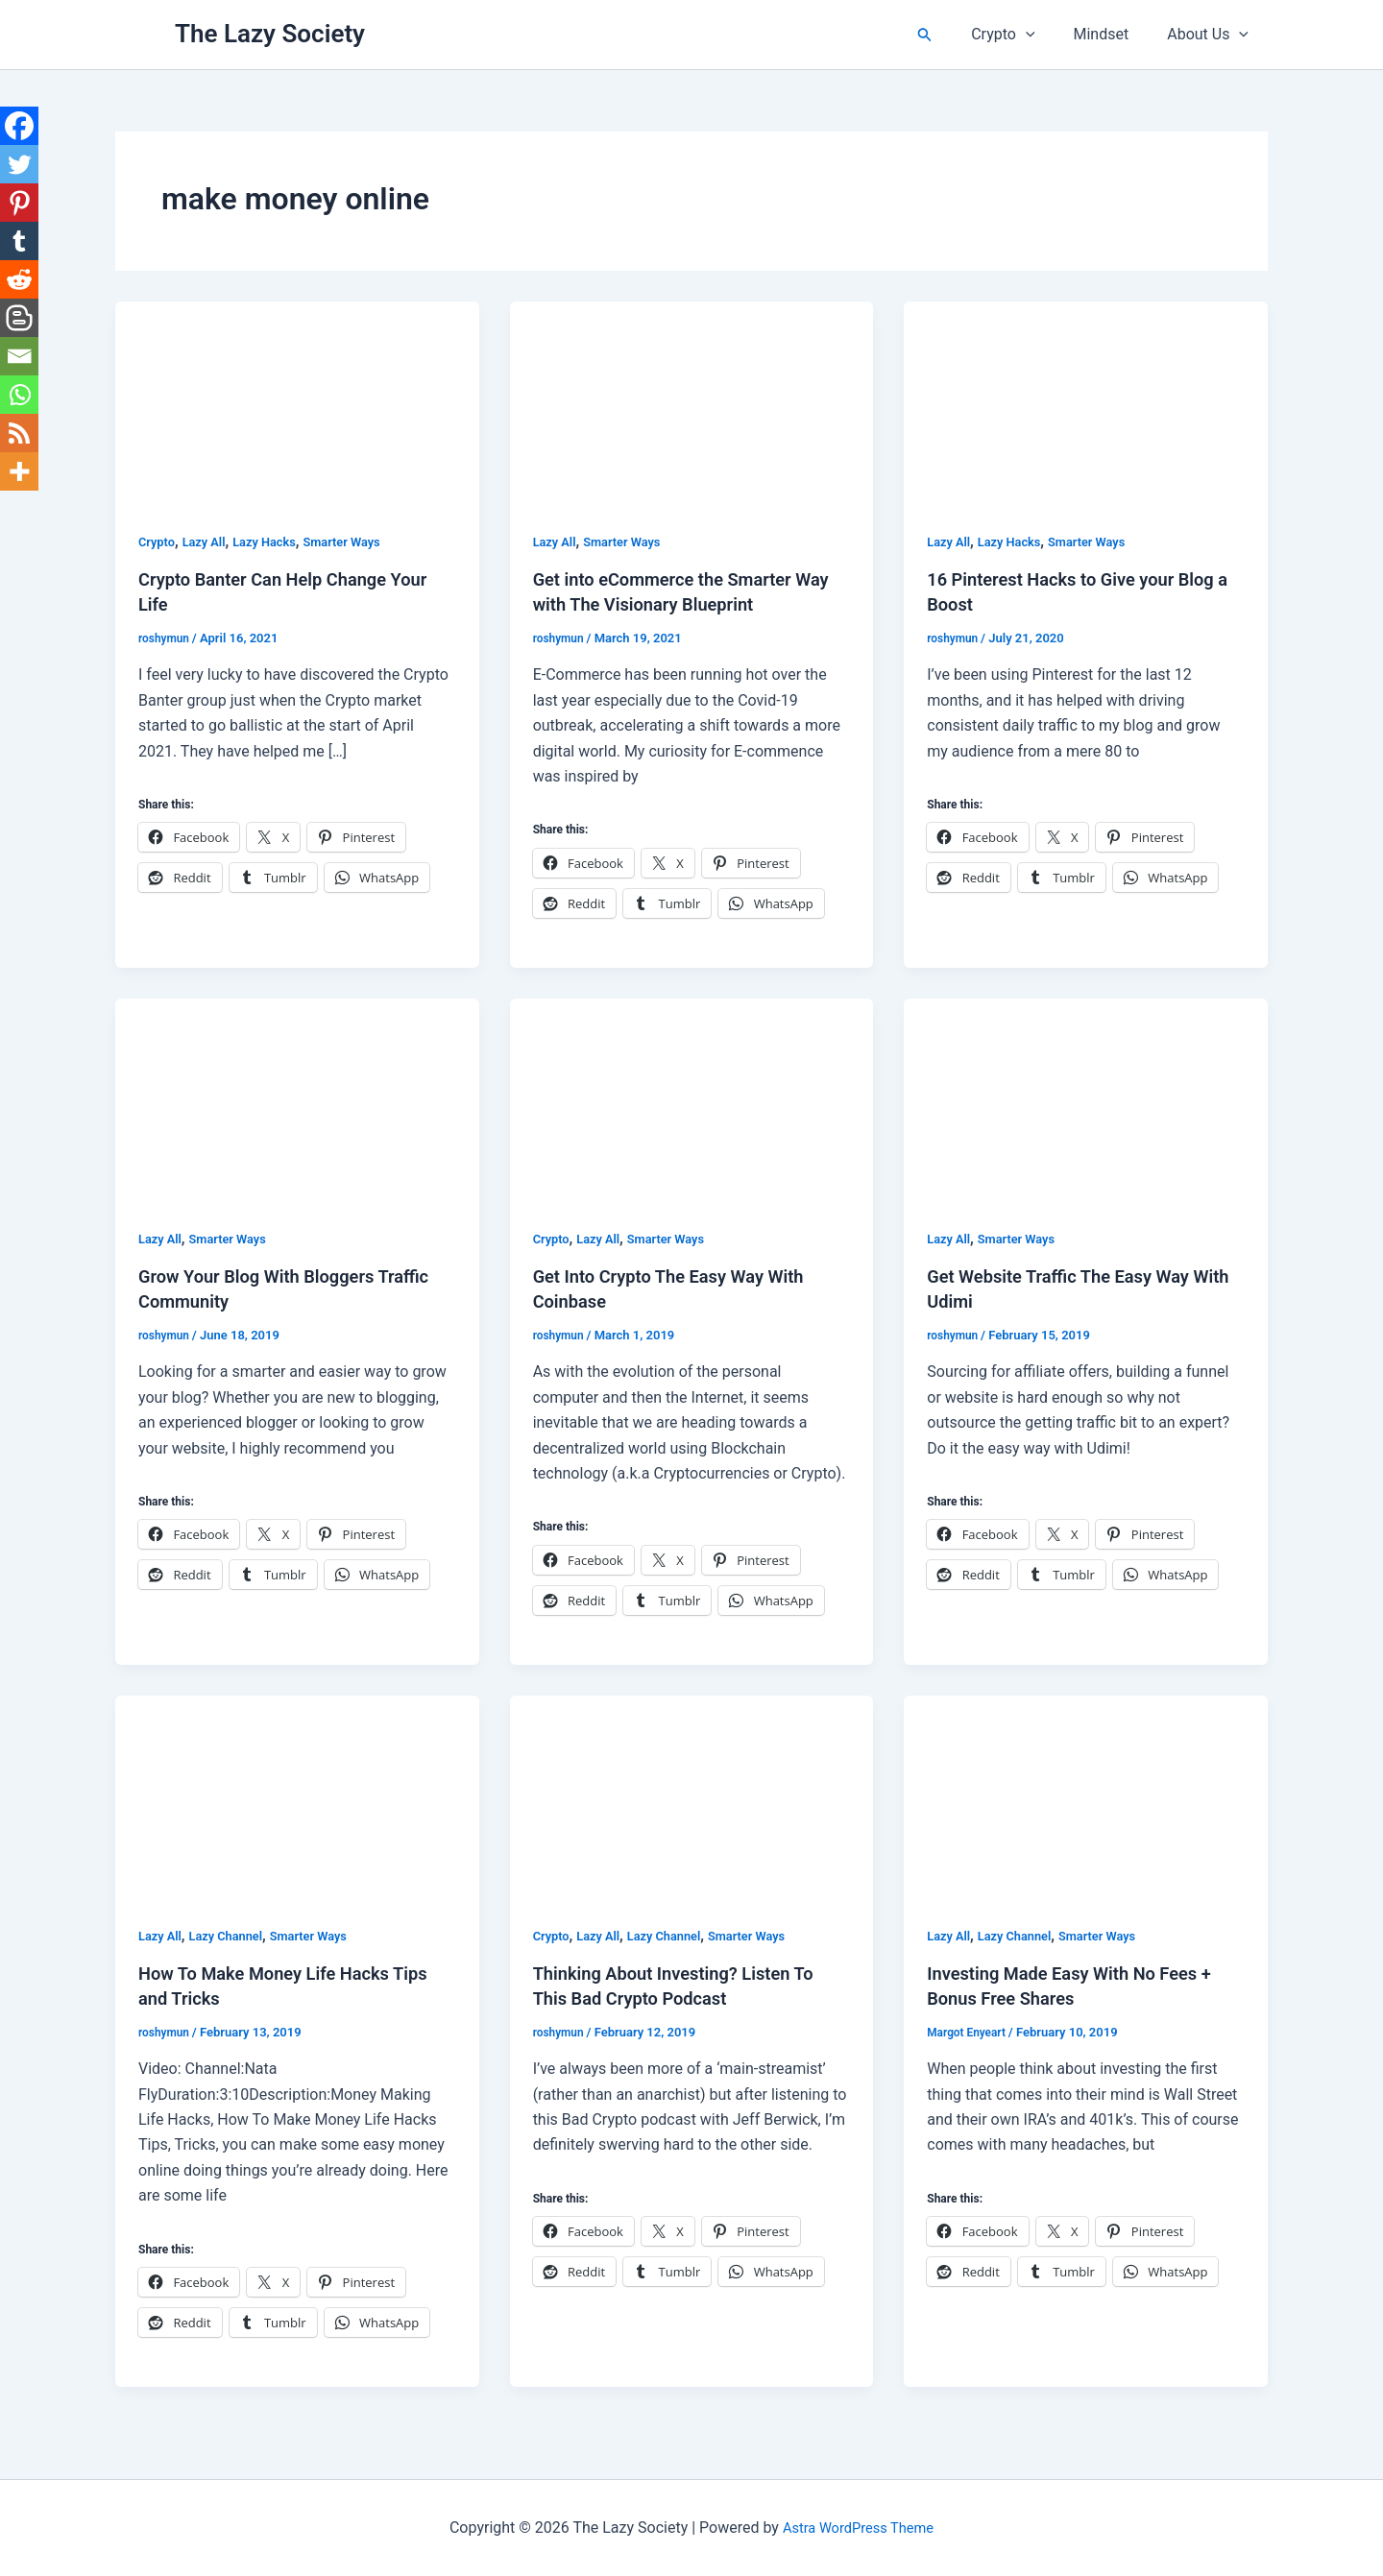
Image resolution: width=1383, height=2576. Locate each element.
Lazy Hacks (274, 541)
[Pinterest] (19, 202)
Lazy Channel (233, 1935)
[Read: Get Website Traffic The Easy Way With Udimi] (1086, 1099)
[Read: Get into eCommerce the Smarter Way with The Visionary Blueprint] (692, 403)
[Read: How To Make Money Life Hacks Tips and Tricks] (297, 1796)
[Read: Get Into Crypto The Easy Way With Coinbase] (692, 1099)
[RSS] (19, 433)
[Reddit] (19, 279)
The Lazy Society (270, 33)
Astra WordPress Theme (857, 2527)
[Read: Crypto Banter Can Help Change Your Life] (297, 403)
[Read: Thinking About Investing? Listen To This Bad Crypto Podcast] (692, 1796)
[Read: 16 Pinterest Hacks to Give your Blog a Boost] (1086, 403)
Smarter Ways (359, 541)
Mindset (1113, 34)
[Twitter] (19, 164)
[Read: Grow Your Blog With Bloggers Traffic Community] (297, 1099)
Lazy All (208, 541)
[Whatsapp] (19, 394)
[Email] (19, 356)
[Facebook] (19, 126)
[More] (19, 471)
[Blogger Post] (19, 318)
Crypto (1022, 35)
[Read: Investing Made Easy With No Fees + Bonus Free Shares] (1086, 1796)
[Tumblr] (19, 241)
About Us (1211, 35)
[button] (948, 35)
